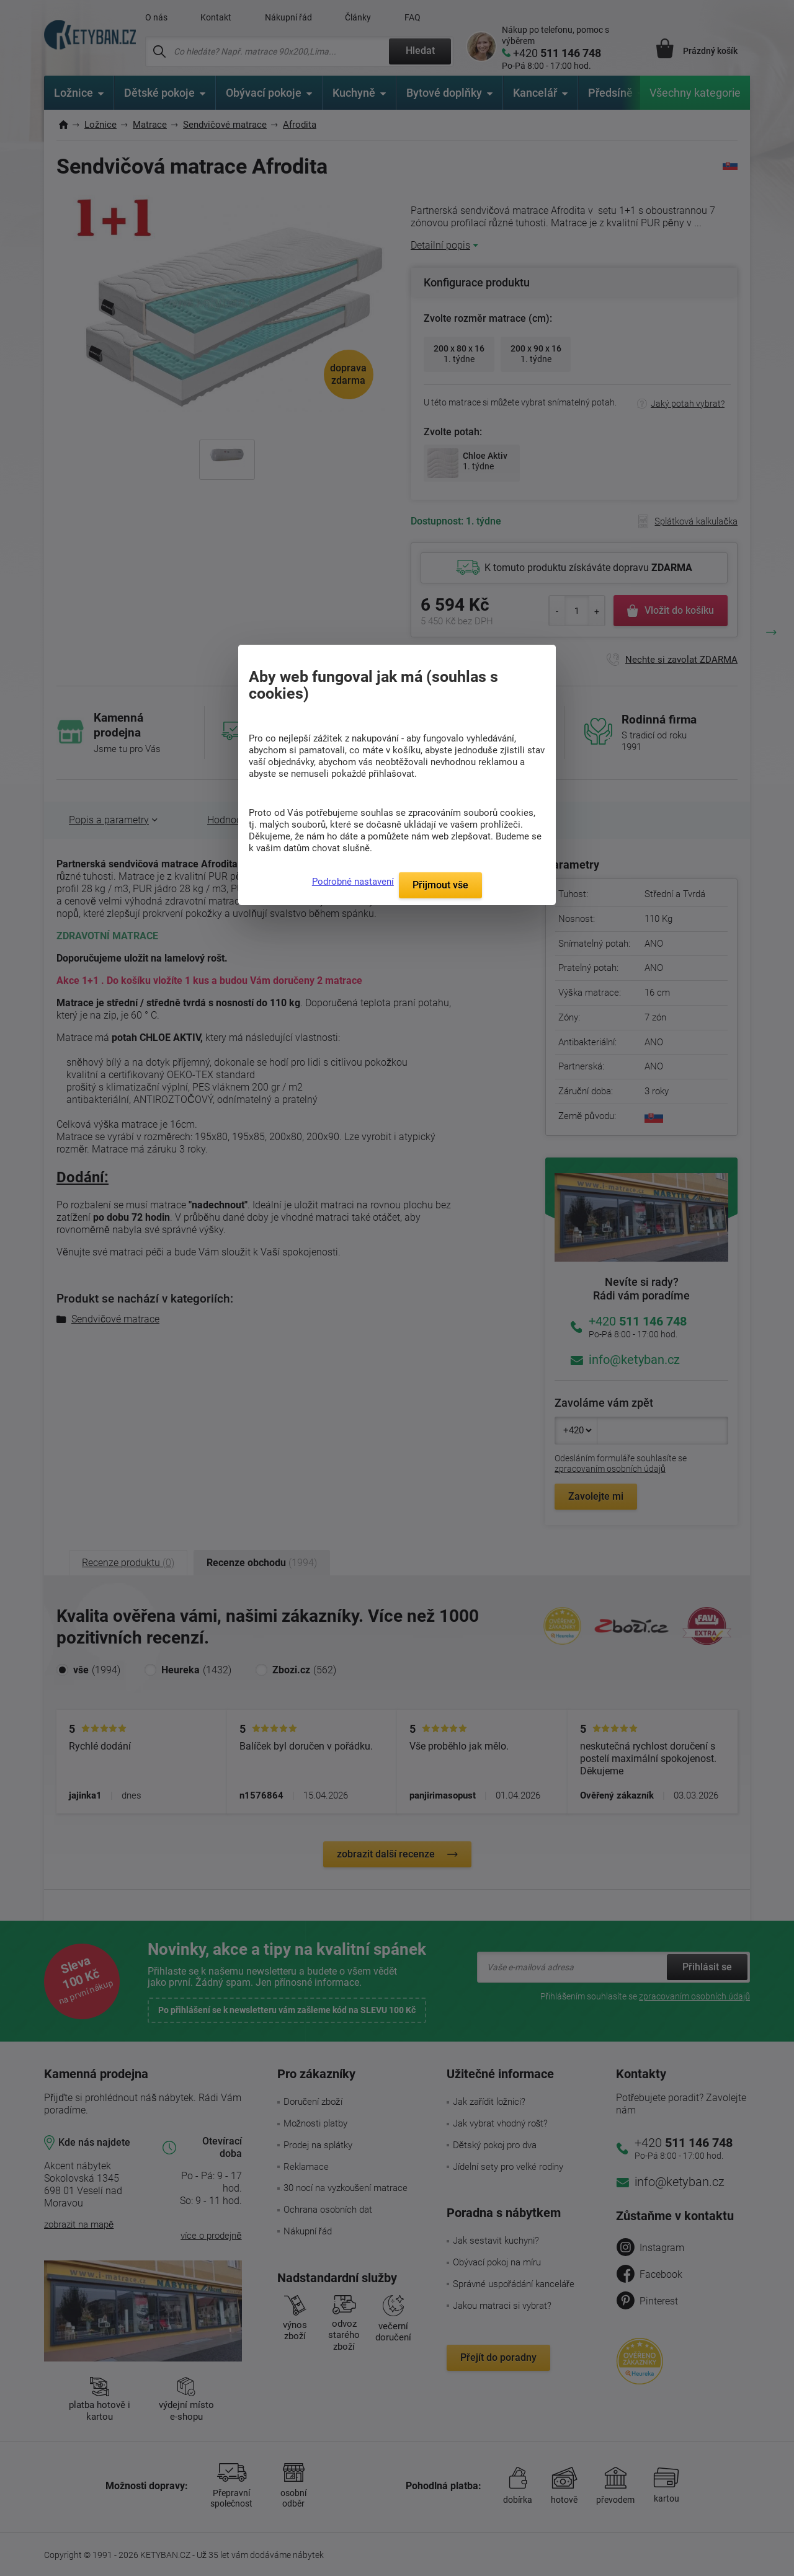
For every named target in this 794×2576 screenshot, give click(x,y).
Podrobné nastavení (353, 881)
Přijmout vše (440, 885)
